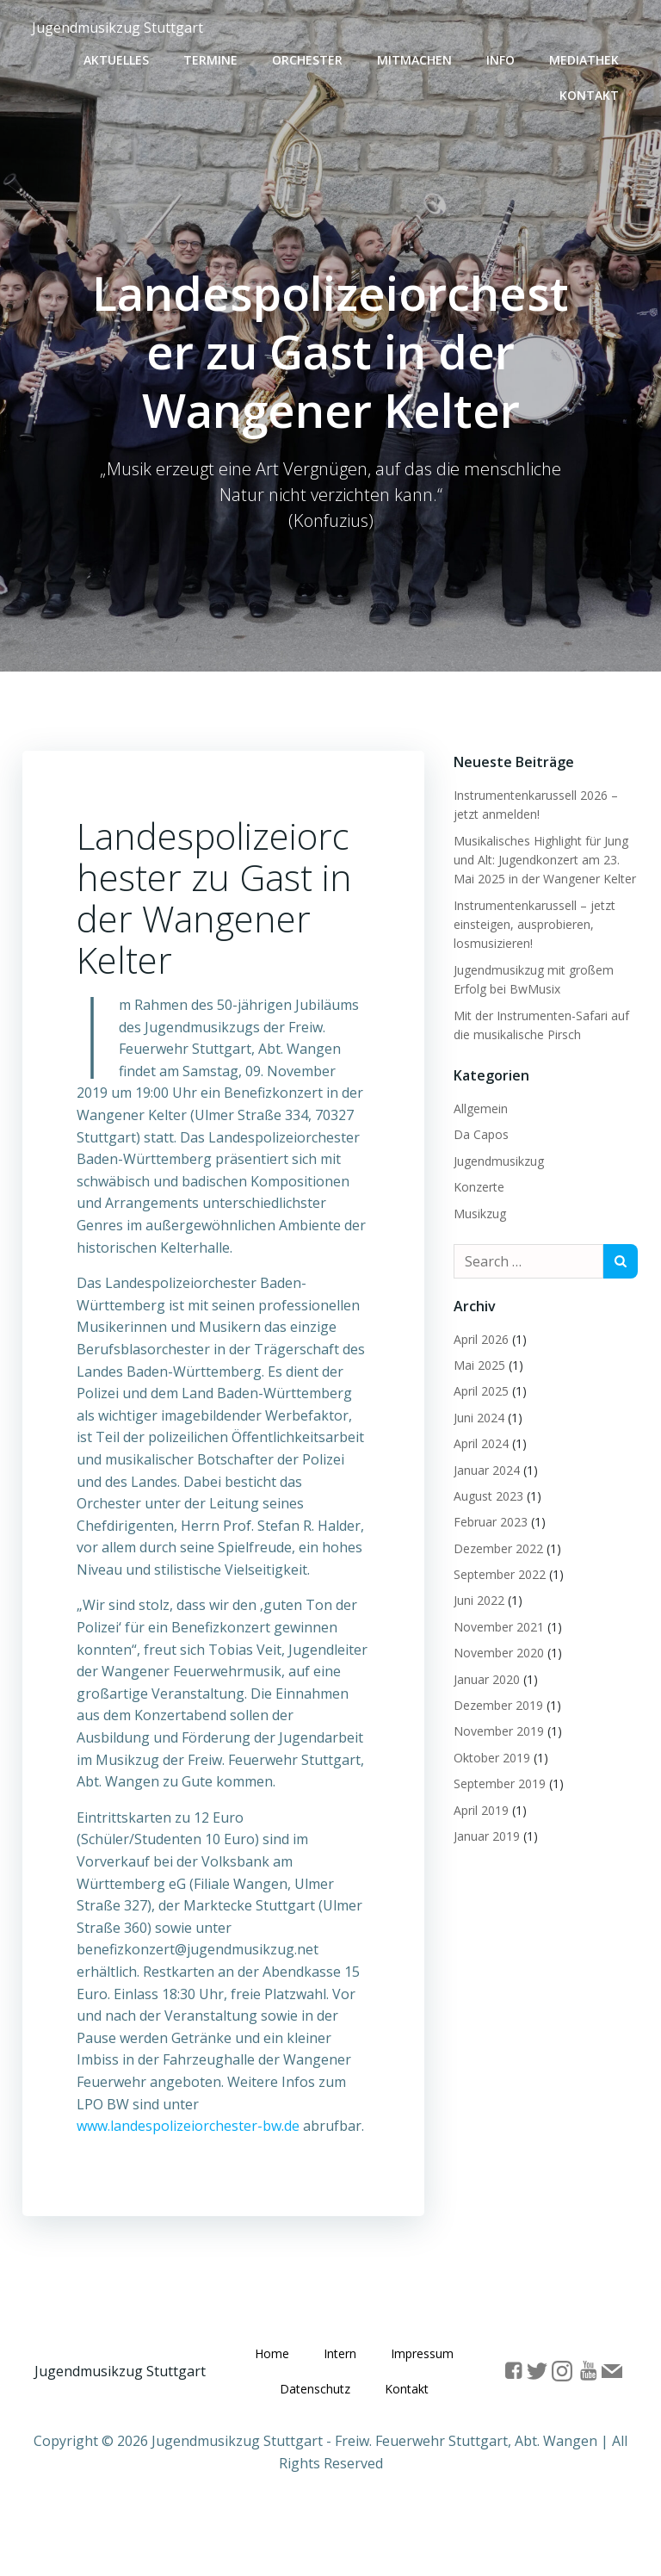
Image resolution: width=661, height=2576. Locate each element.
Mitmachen (418, 55)
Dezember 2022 (496, 1546)
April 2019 (478, 1807)
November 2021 (496, 1624)
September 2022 (497, 1572)
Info (505, 55)
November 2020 (496, 1650)
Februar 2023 (488, 1519)
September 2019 (497, 1781)
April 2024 (478, 1441)
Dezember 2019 (496, 1702)
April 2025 (478, 1388)
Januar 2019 (484, 1833)
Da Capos (478, 1132)
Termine (215, 55)
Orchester (311, 55)
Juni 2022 (476, 1597)
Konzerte (476, 1184)
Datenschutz (403, 2418)
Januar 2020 (484, 1677)
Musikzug (477, 1211)
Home (320, 2383)
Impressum (301, 2418)
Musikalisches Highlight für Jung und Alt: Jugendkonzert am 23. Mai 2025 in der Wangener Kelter (542, 856)
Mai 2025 (477, 1362)
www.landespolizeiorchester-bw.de (189, 2150)
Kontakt (593, 91)
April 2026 (478, 1336)
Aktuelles (120, 55)
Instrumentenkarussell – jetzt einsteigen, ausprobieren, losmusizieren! (532, 922)
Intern (388, 2383)
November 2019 (496, 1728)
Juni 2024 (476, 1415)
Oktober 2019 (489, 1755)
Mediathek (588, 55)
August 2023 (486, 1493)
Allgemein (478, 1106)
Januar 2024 (484, 1466)
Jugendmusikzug (496, 1158)
